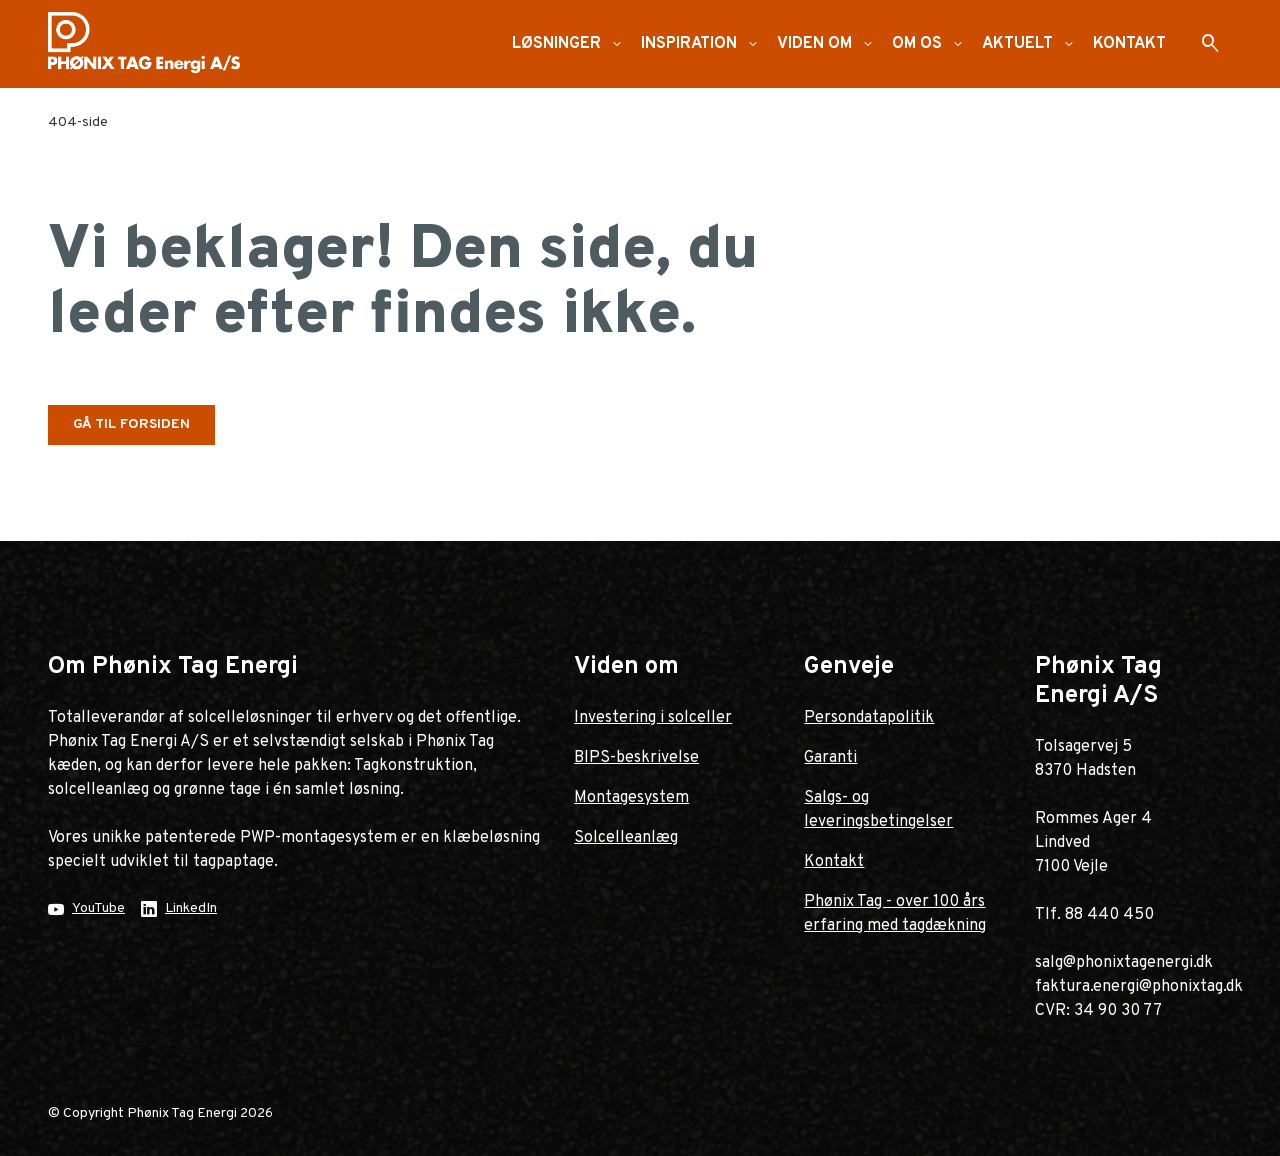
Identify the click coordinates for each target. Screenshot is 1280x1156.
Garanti (830, 758)
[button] (617, 44)
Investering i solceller (653, 718)
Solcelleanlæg (626, 838)
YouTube (98, 908)
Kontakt (834, 862)
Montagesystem (631, 798)
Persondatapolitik (869, 718)
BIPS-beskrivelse (636, 758)
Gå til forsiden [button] (131, 424)
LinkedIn (191, 908)
